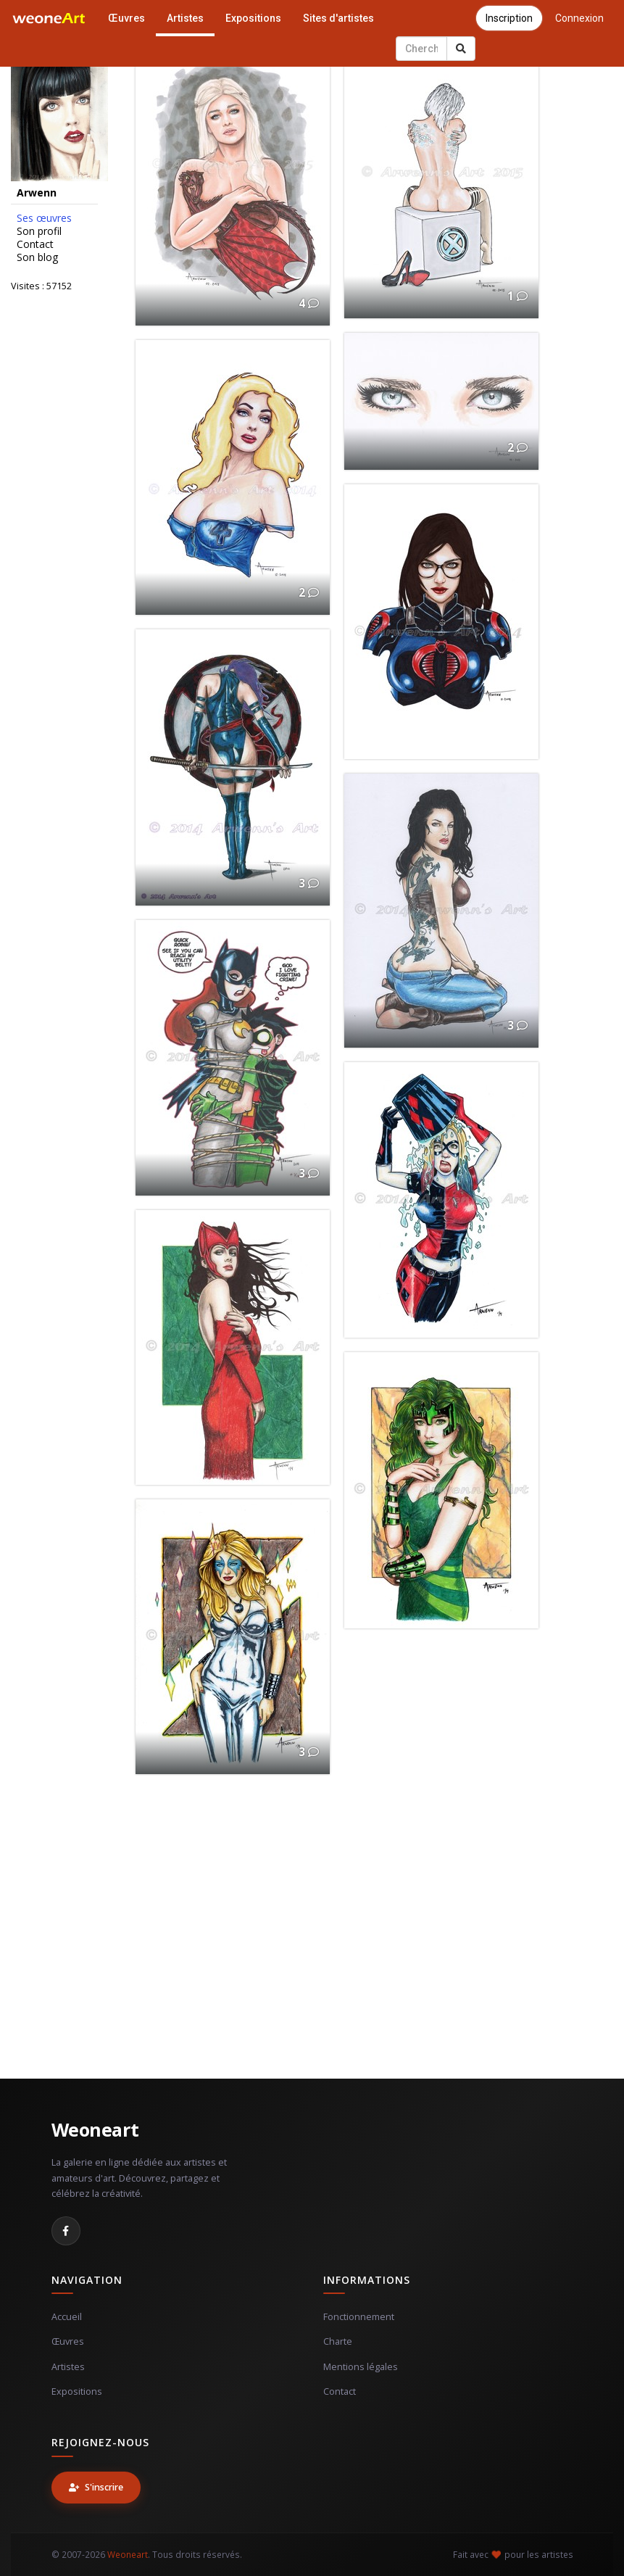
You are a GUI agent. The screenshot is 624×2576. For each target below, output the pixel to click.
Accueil (66, 2317)
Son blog (37, 257)
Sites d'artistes (338, 18)
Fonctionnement (358, 2317)
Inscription (509, 18)
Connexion (579, 18)
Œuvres (126, 18)
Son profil (39, 231)
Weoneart (95, 2129)
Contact (35, 244)
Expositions (253, 18)
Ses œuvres (44, 218)
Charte (337, 2341)
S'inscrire (96, 2487)
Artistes (185, 18)
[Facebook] (65, 2230)
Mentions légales (360, 2367)
